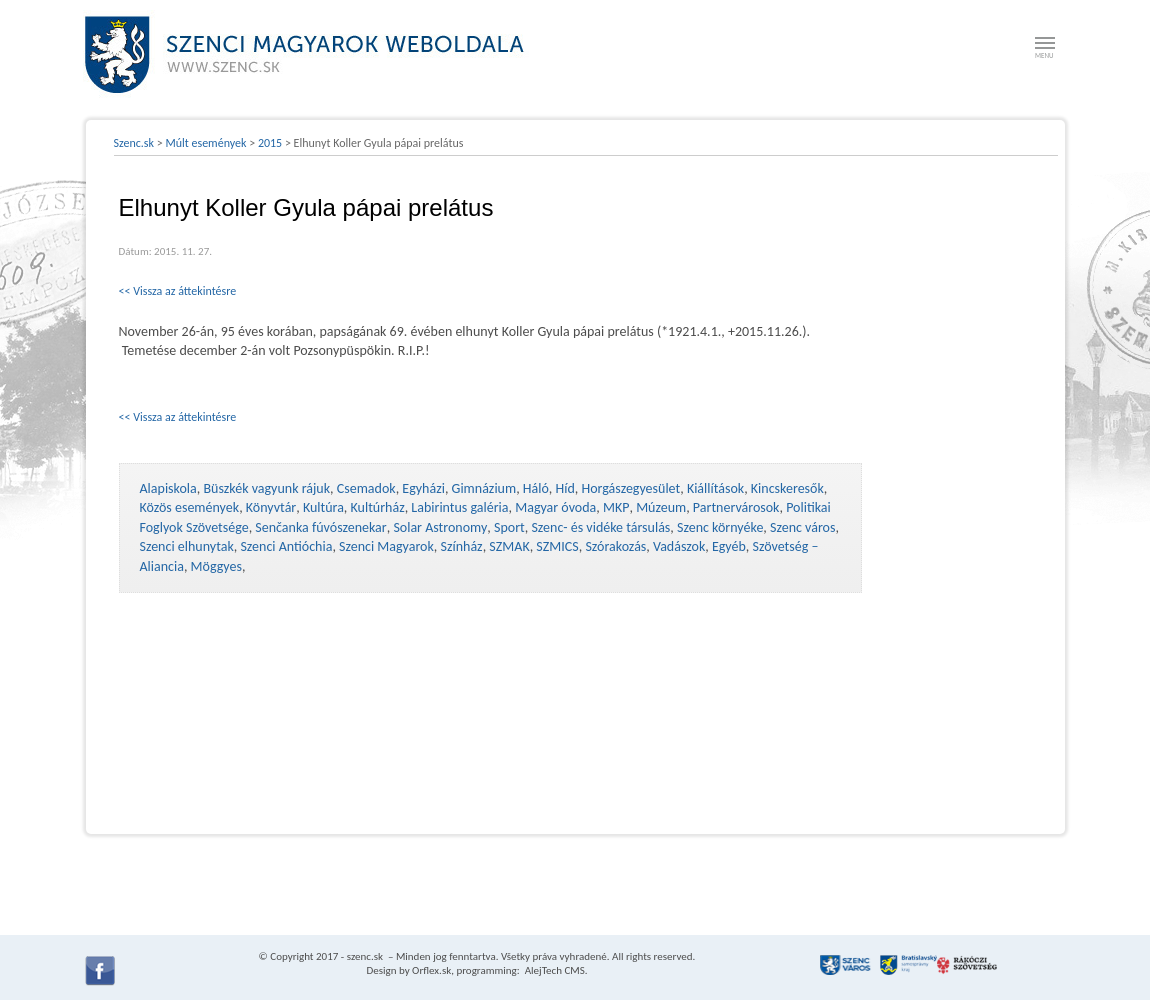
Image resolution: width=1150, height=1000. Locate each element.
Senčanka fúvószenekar (320, 527)
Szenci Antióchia (286, 546)
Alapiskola (168, 488)
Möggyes (216, 566)
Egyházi (423, 488)
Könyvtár (271, 507)
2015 (270, 143)
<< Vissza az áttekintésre (178, 291)
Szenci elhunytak (187, 546)
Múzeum (661, 507)
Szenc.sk (134, 143)
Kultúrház (378, 507)
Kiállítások (715, 488)
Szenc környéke (720, 527)
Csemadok (366, 488)
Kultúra (323, 507)
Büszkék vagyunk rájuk (266, 488)
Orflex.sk (431, 970)
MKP (616, 507)
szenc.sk (365, 956)
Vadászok (679, 546)
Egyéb (729, 546)
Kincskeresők (787, 488)
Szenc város (802, 527)
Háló (536, 488)
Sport (509, 527)
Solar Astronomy (440, 527)
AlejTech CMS (553, 970)
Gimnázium (484, 488)
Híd (565, 488)
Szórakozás (615, 546)
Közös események (190, 507)
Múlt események (205, 143)
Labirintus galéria (459, 507)
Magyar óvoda (555, 507)
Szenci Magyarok (386, 546)
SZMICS (557, 546)
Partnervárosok (736, 507)
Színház (462, 546)
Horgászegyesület (630, 488)
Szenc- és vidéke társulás (600, 527)
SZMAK (509, 546)
